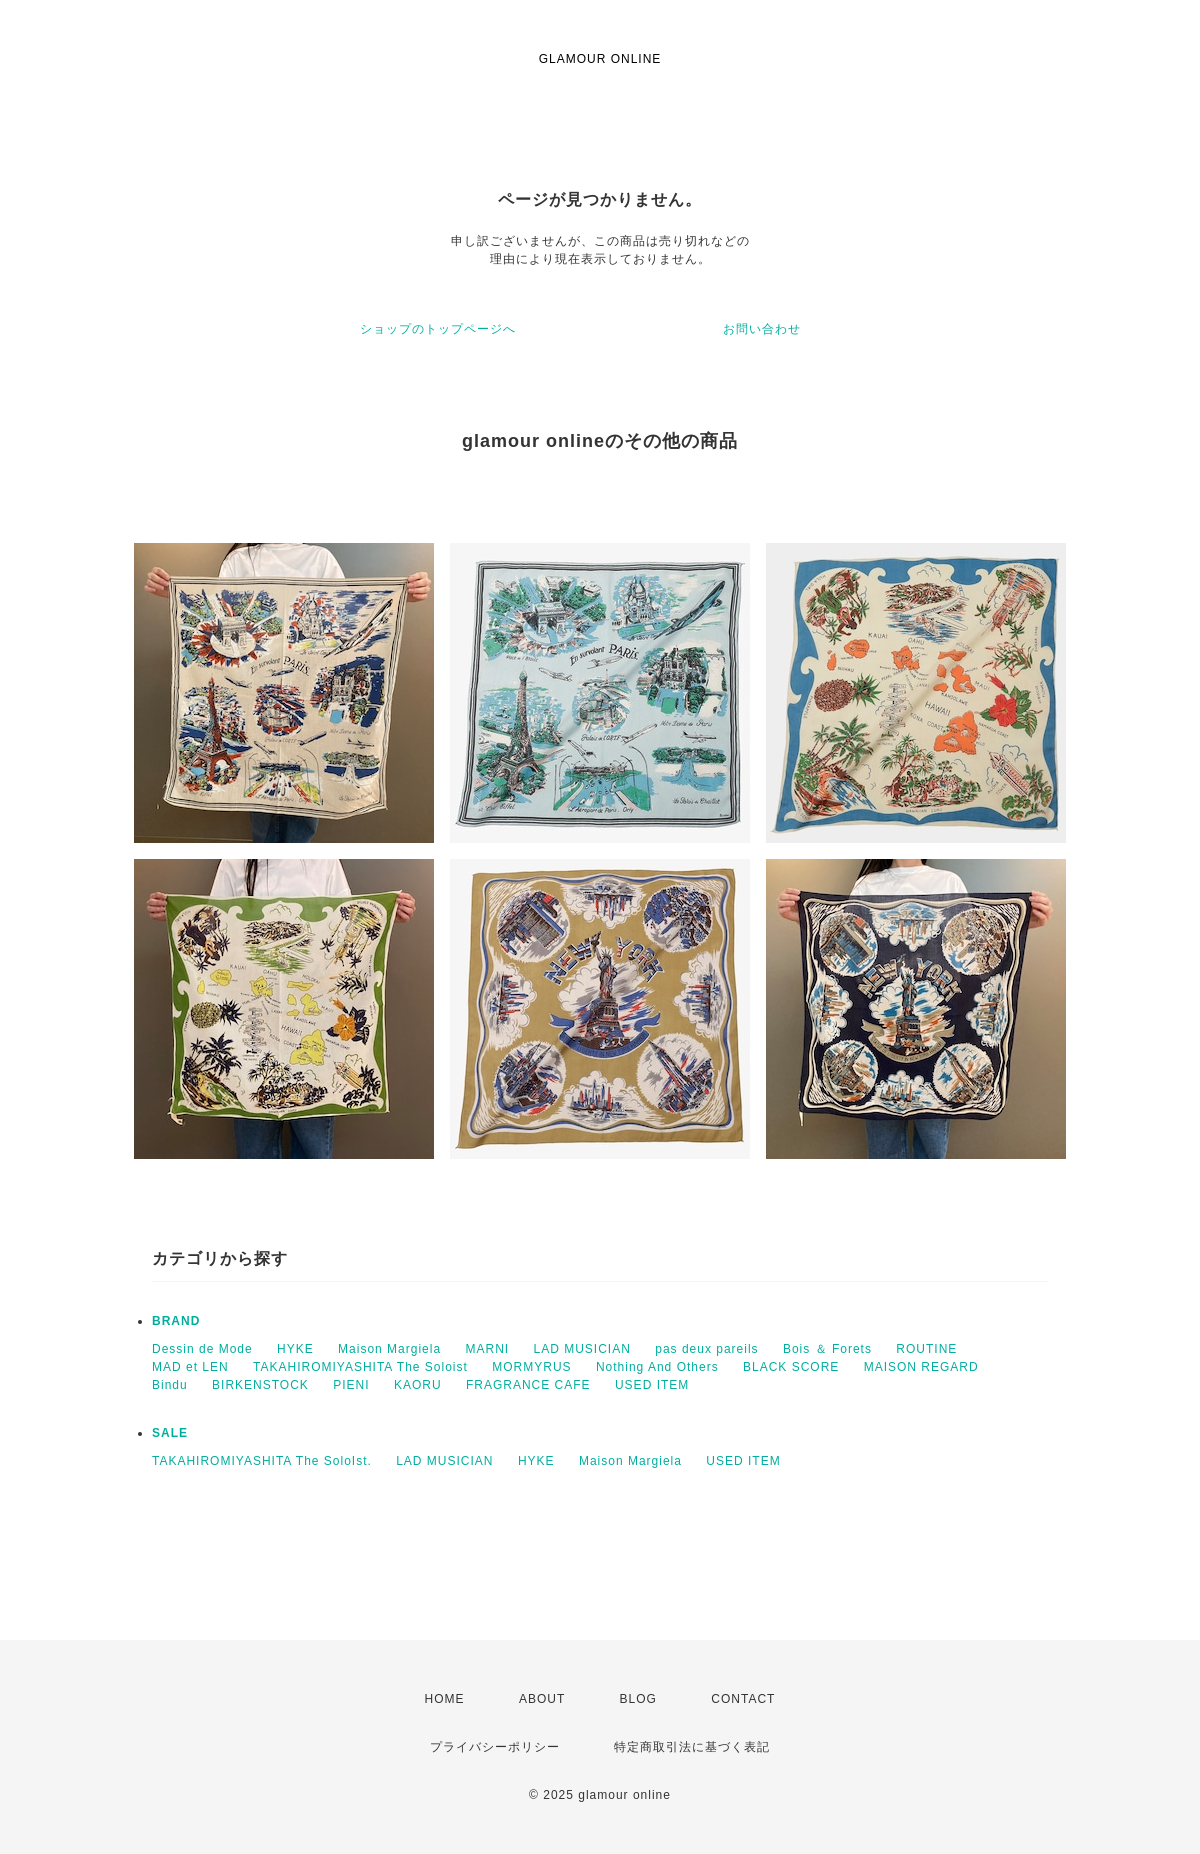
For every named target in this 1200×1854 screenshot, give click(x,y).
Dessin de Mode (202, 1349)
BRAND (176, 1321)
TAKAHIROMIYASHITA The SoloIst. (262, 1461)
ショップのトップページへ (438, 329)
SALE (170, 1433)
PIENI (351, 1385)
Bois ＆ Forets (827, 1349)
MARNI (487, 1349)
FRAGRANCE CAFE (528, 1385)
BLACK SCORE (791, 1367)
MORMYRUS (531, 1367)
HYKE (295, 1349)
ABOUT (542, 1699)
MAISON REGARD (921, 1367)
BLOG (638, 1699)
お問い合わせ (762, 329)
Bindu (170, 1385)
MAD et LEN (190, 1367)
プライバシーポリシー (495, 1747)
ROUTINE (926, 1349)
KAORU (418, 1385)
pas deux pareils (706, 1349)
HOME (445, 1699)
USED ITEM (652, 1385)
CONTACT (743, 1699)
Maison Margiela (389, 1349)
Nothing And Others (657, 1367)
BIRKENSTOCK (260, 1385)
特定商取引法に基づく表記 (692, 1747)
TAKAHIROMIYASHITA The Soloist (360, 1367)
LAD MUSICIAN (582, 1349)
